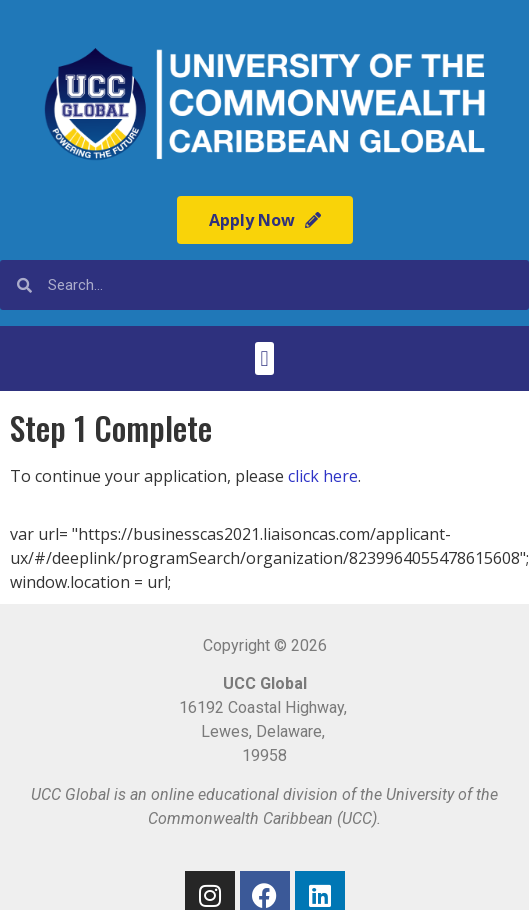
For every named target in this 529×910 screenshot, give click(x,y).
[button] (264, 358)
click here (323, 476)
